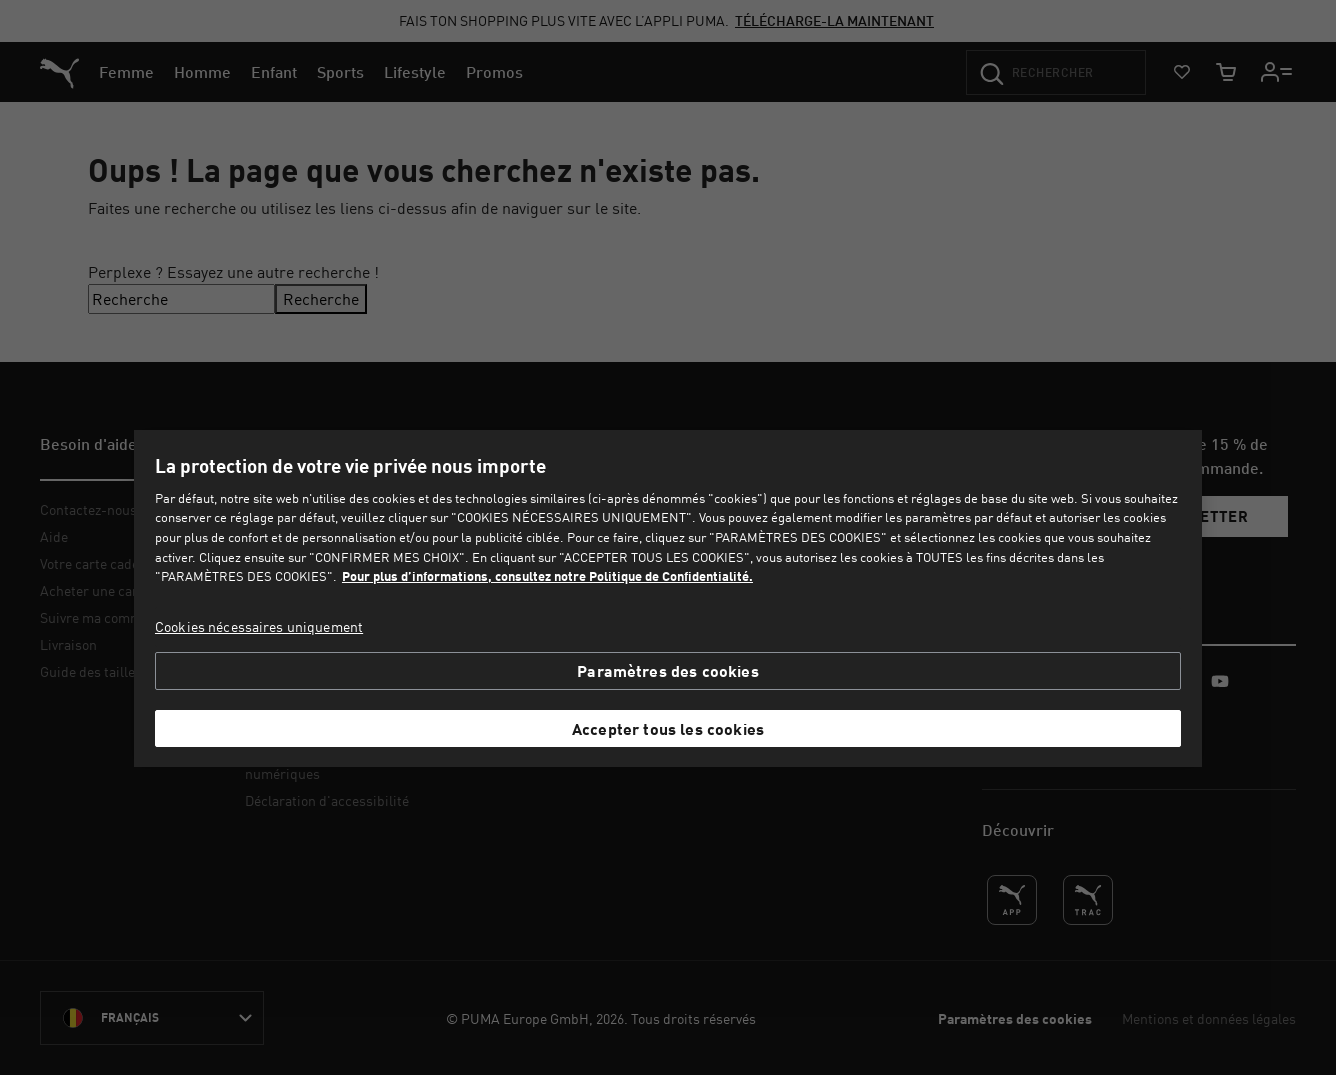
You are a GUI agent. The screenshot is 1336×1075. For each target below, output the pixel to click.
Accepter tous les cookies (668, 728)
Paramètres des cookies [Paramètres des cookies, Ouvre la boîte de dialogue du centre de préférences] (668, 670)
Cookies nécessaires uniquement (259, 626)
